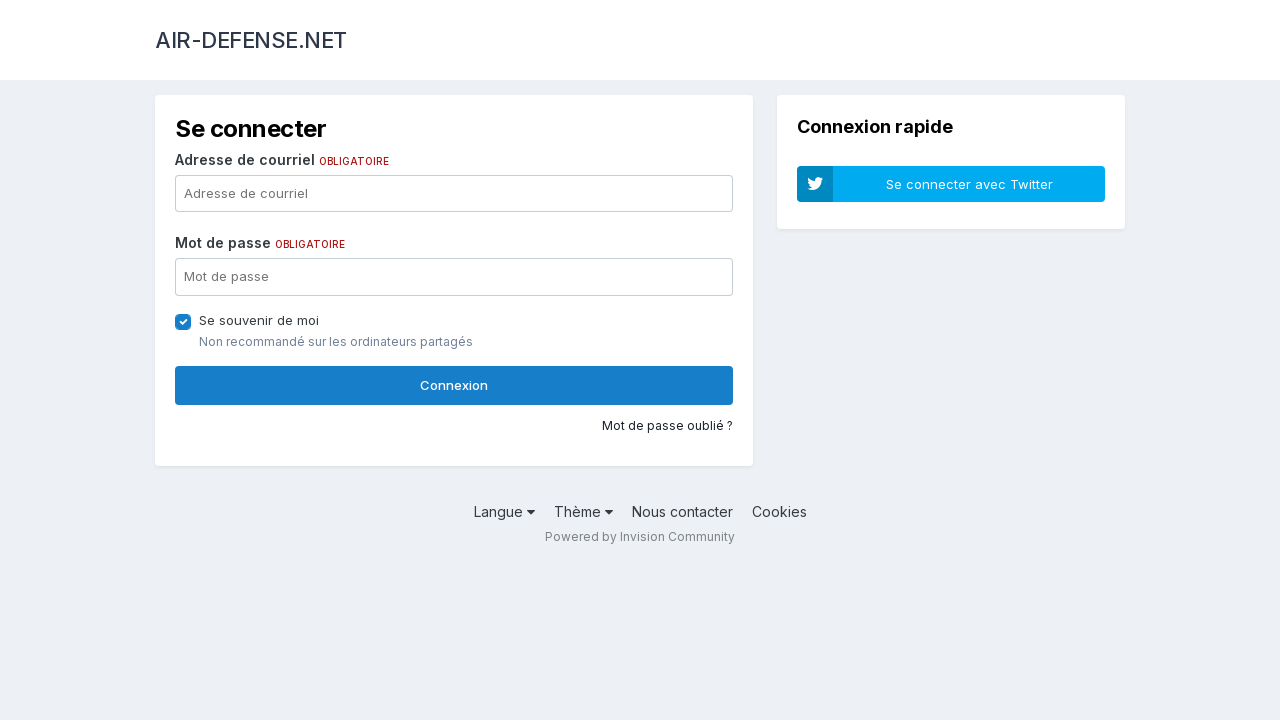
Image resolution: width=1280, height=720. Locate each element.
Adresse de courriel (282, 159)
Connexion (454, 385)
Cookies (779, 511)
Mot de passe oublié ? (667, 425)
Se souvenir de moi (259, 320)
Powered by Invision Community (640, 536)
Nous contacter (682, 511)
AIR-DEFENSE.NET (251, 40)
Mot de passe (260, 242)
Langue (504, 511)
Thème (583, 511)
